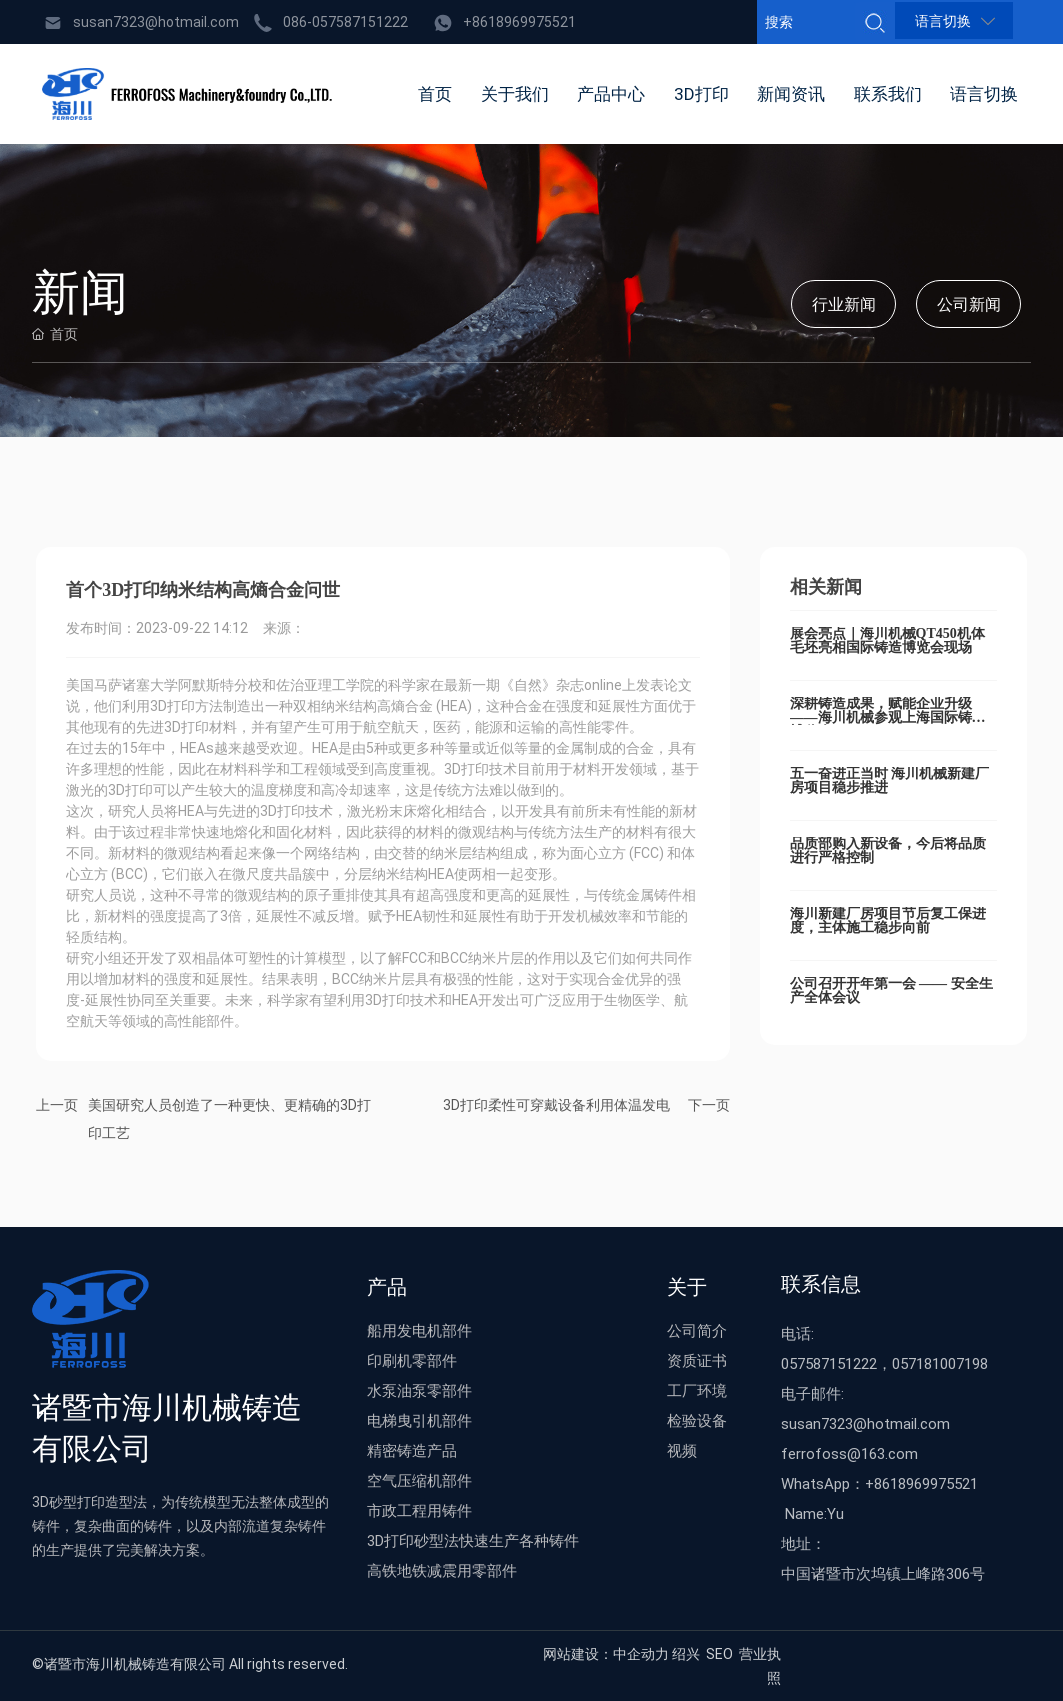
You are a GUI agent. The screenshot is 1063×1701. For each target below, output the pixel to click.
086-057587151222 (345, 21)
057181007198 (940, 1363)
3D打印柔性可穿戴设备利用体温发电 (556, 1104)
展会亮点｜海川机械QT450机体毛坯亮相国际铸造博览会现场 (887, 640)
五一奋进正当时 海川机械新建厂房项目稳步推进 (890, 780)
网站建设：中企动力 (606, 1653)
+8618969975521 (519, 21)
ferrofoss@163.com (849, 1453)
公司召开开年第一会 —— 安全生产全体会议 (891, 990)
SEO (719, 1653)
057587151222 (829, 1363)
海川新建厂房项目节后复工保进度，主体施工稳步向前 (888, 920)
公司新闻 (969, 304)
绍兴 (686, 1653)
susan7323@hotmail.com (156, 21)
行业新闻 (844, 304)
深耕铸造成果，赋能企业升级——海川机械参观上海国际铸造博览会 (888, 717)
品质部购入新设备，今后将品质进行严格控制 (888, 850)
